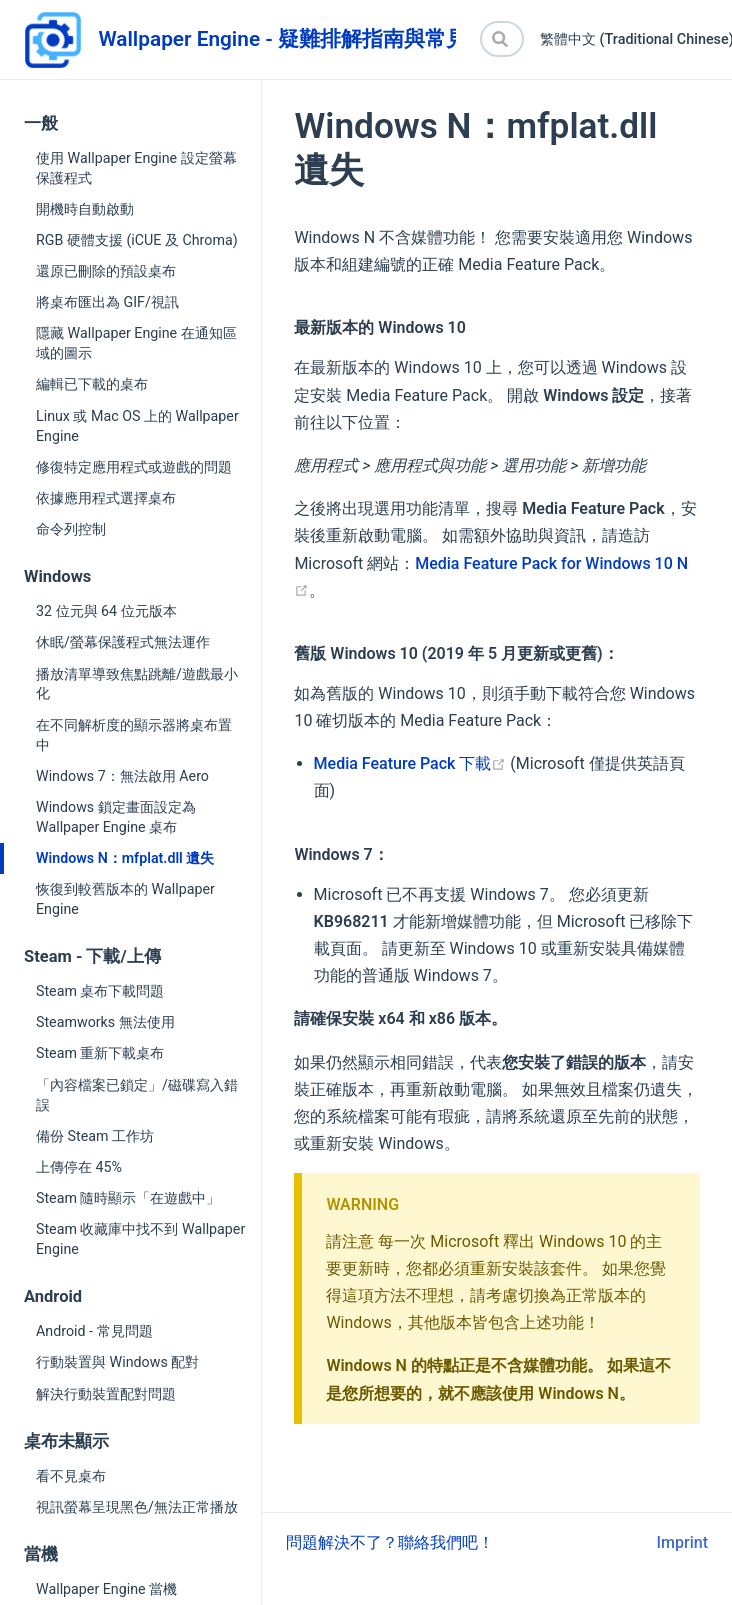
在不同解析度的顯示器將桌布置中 (134, 735)
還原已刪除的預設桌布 (106, 271)
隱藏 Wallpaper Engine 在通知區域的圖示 (136, 343)
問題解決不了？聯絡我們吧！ (390, 1542)
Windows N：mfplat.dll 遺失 (125, 858)
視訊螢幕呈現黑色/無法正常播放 (137, 1507)
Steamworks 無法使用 (105, 1022)
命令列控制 (71, 529)
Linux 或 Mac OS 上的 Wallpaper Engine (137, 426)
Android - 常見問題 (94, 1331)
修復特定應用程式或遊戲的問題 (134, 467)
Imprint (682, 1542)
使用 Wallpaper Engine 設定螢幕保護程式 (136, 168)
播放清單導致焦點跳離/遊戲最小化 (137, 684)
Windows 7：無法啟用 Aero (122, 776)
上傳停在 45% (79, 1167)
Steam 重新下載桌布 (100, 1053)
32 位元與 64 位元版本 (106, 611)
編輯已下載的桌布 (92, 384)
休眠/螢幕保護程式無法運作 (123, 642)
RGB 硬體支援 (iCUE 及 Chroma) (137, 240)
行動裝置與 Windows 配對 (117, 1362)
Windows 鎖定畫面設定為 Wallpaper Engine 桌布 (116, 817)
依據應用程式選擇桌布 (106, 498)
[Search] (502, 39)
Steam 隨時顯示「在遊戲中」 (128, 1198)
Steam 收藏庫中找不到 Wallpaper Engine (140, 1239)
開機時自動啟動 (85, 209)
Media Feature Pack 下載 (410, 763)
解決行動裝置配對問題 (106, 1394)
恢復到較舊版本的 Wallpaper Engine (125, 899)
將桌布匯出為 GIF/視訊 (107, 302)
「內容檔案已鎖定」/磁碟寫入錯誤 (137, 1095)
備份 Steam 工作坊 (95, 1136)
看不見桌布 (71, 1476)
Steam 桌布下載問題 (100, 991)
